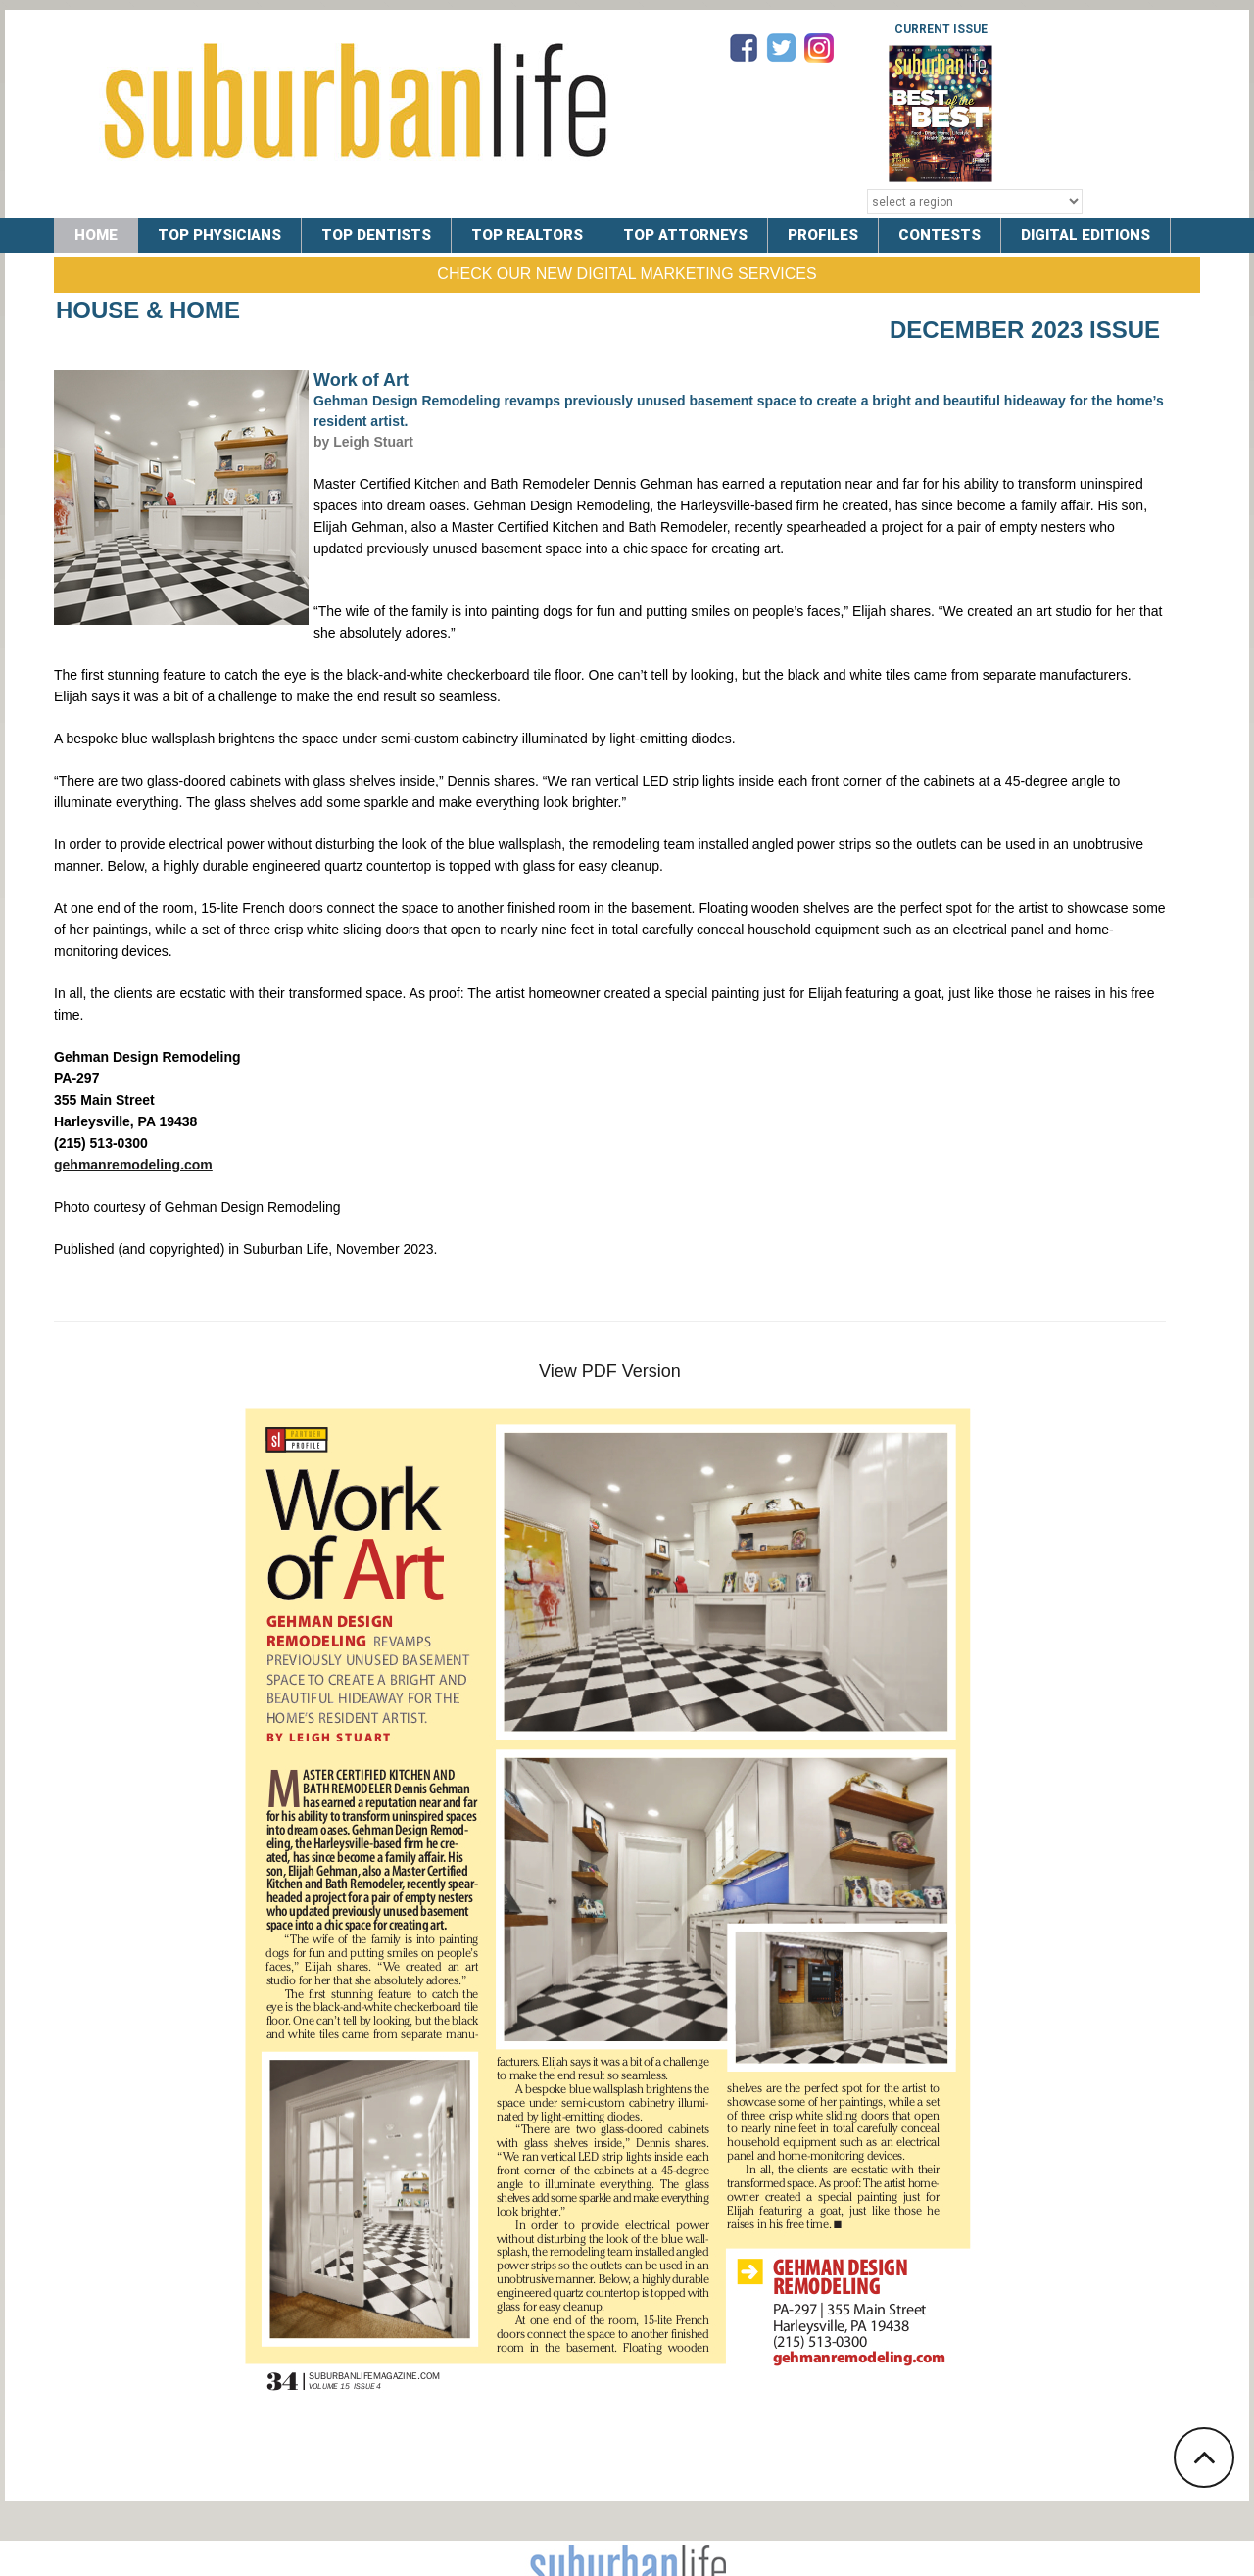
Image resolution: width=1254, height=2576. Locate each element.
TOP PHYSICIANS (219, 235)
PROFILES (823, 235)
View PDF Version (610, 1371)
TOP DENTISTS (376, 235)
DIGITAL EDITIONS (1085, 235)
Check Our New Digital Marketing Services (626, 273)
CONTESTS (939, 235)
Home (96, 235)
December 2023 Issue (1025, 329)
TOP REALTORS (527, 235)
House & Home (148, 310)
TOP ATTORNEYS (685, 235)
